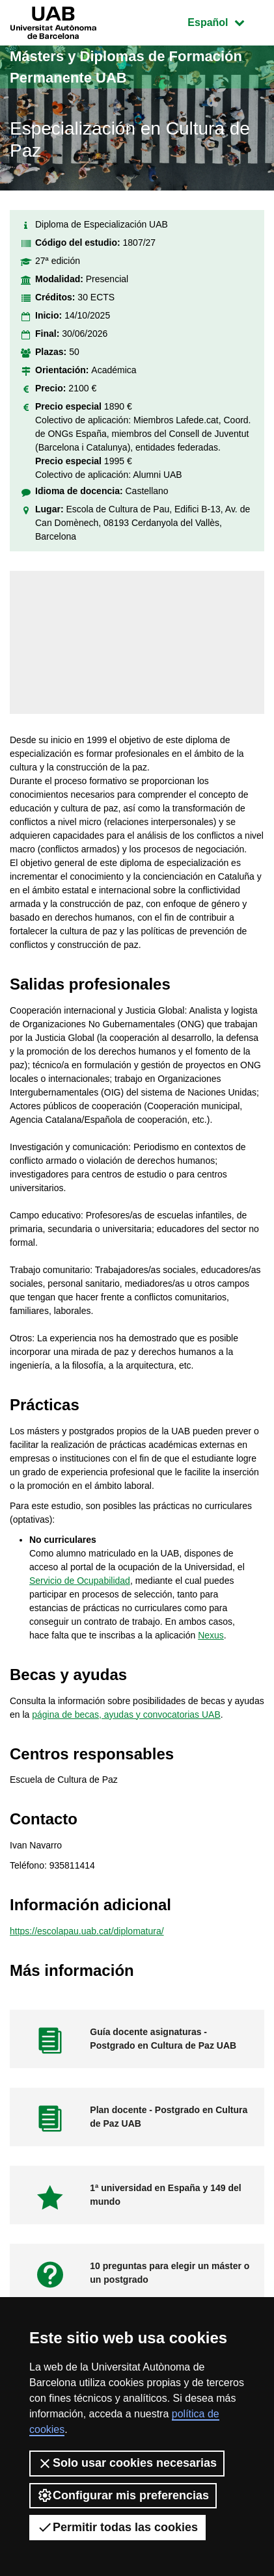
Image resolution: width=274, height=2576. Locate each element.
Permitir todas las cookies (117, 2527)
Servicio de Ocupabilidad (79, 1580)
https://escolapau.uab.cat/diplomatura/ (87, 1931)
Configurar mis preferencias (123, 2495)
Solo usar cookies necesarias (127, 2463)
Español (225, 21)
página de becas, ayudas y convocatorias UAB (126, 1714)
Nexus (211, 1635)
